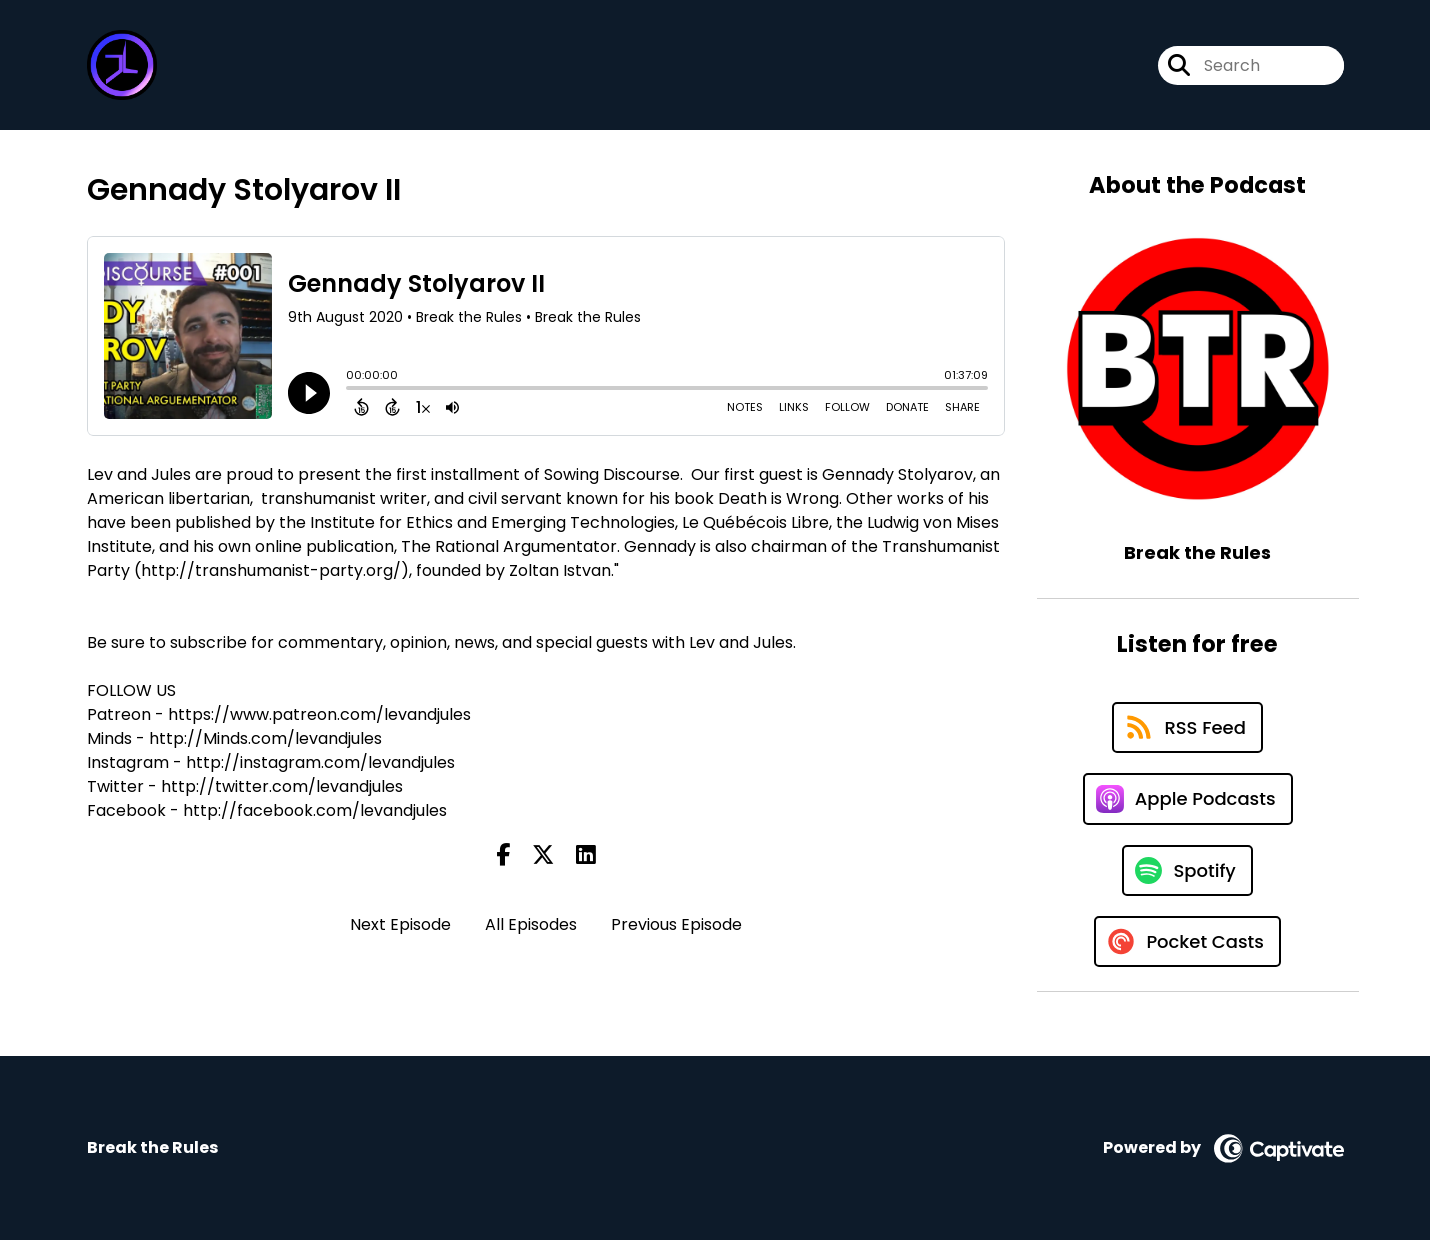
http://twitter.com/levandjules (282, 786)
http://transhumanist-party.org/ (271, 570)
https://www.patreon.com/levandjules (319, 714)
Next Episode (400, 924)
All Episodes (531, 924)
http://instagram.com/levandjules (320, 762)
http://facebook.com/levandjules (315, 810)
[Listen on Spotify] (1187, 870)
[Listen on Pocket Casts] (1187, 941)
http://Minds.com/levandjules (265, 738)
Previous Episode (676, 924)
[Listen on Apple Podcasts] (1188, 799)
